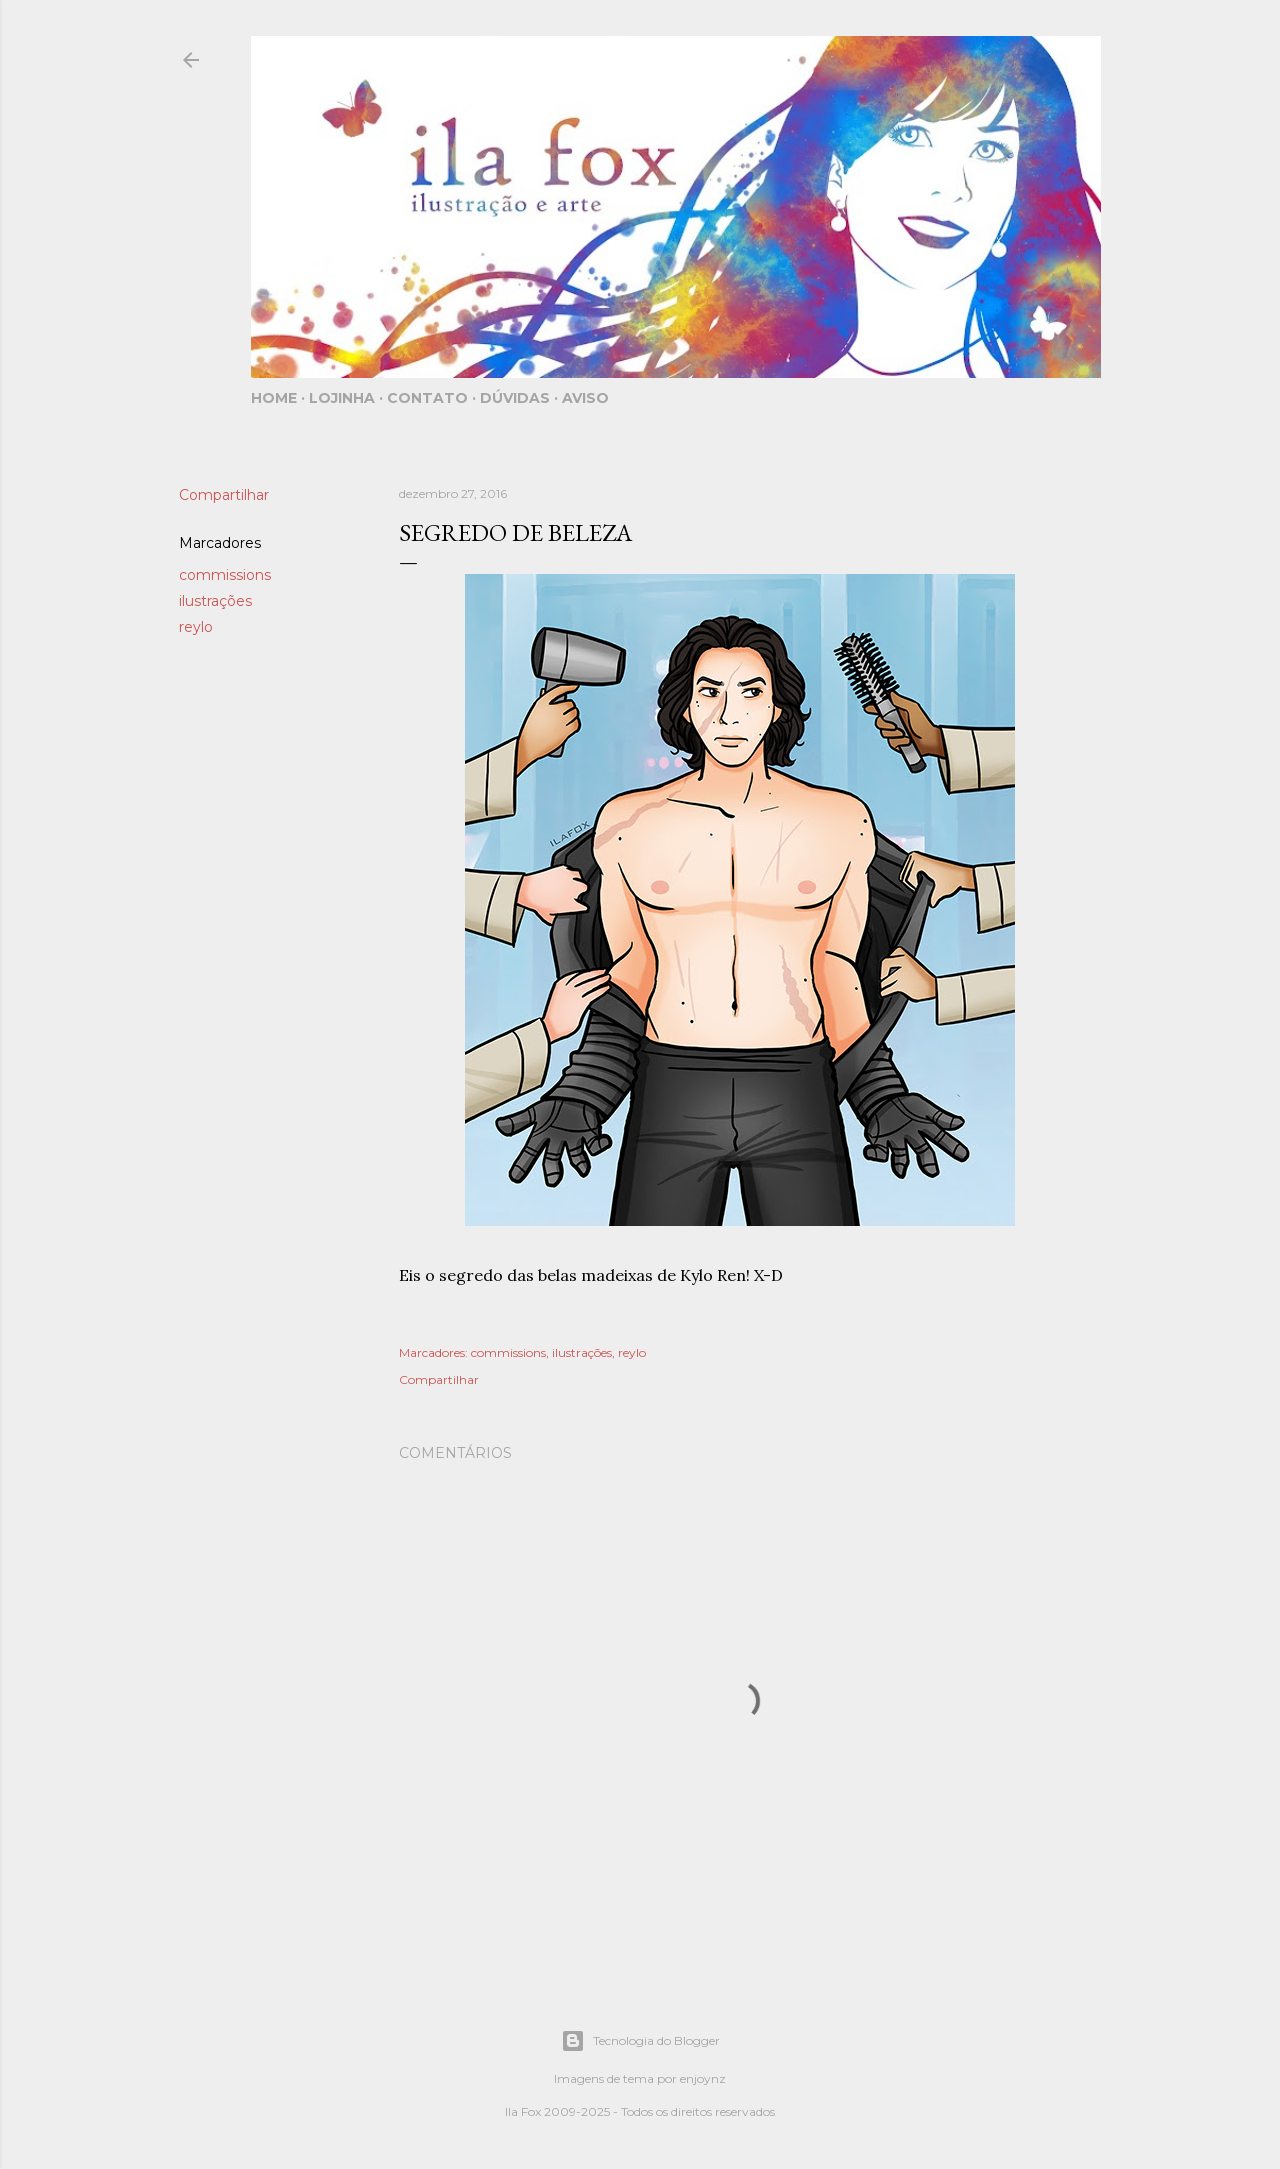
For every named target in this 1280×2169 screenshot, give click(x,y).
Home (274, 398)
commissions (225, 575)
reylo (196, 627)
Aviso (585, 398)
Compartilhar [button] (224, 495)
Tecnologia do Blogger (640, 2041)
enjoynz (703, 2078)
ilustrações (215, 601)
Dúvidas (515, 398)
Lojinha (342, 398)
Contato (427, 398)
